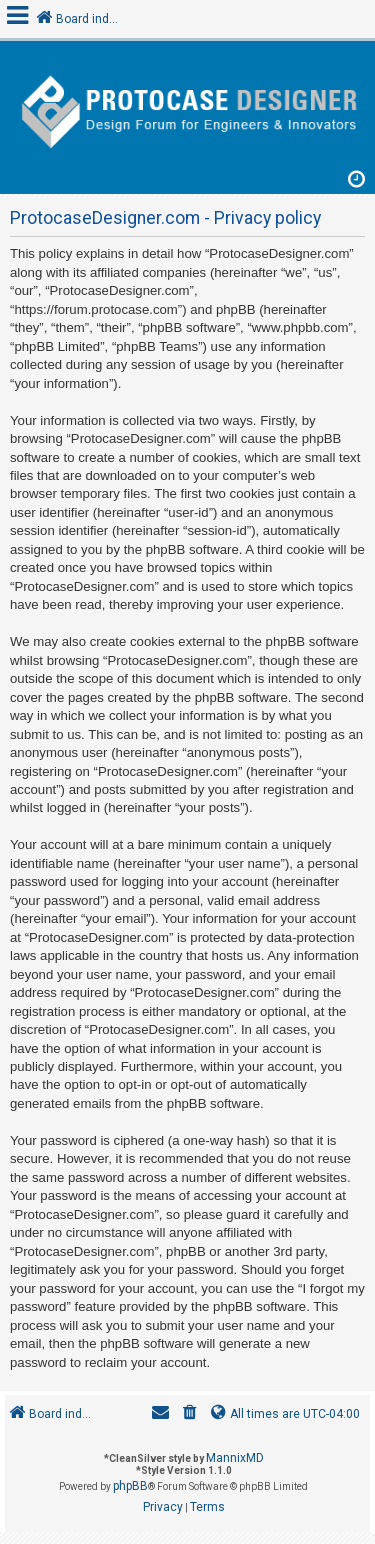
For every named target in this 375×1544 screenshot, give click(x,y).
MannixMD (235, 1458)
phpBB (130, 1486)
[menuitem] (190, 1414)
